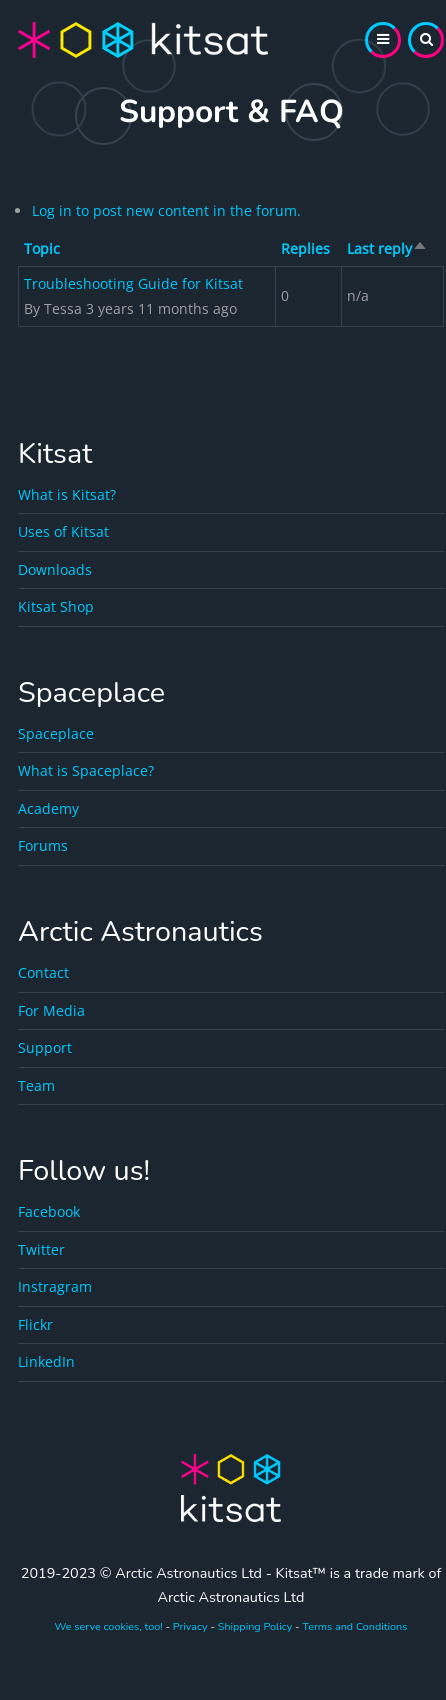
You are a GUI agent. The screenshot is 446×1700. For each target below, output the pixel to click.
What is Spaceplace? (86, 770)
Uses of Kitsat (63, 531)
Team (36, 1085)
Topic (42, 248)
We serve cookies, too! (109, 1626)
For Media (51, 1010)
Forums (43, 845)
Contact (43, 972)
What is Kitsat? (67, 494)
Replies (305, 248)
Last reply (387, 248)
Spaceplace (56, 733)
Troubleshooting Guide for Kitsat (133, 283)
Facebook (49, 1211)
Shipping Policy (255, 1626)
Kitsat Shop (56, 606)
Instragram (55, 1286)
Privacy (190, 1626)
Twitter (41, 1249)
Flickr (35, 1324)
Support (45, 1047)
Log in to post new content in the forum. (166, 210)
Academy (48, 808)
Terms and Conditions (354, 1626)
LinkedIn (46, 1361)
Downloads (55, 569)
